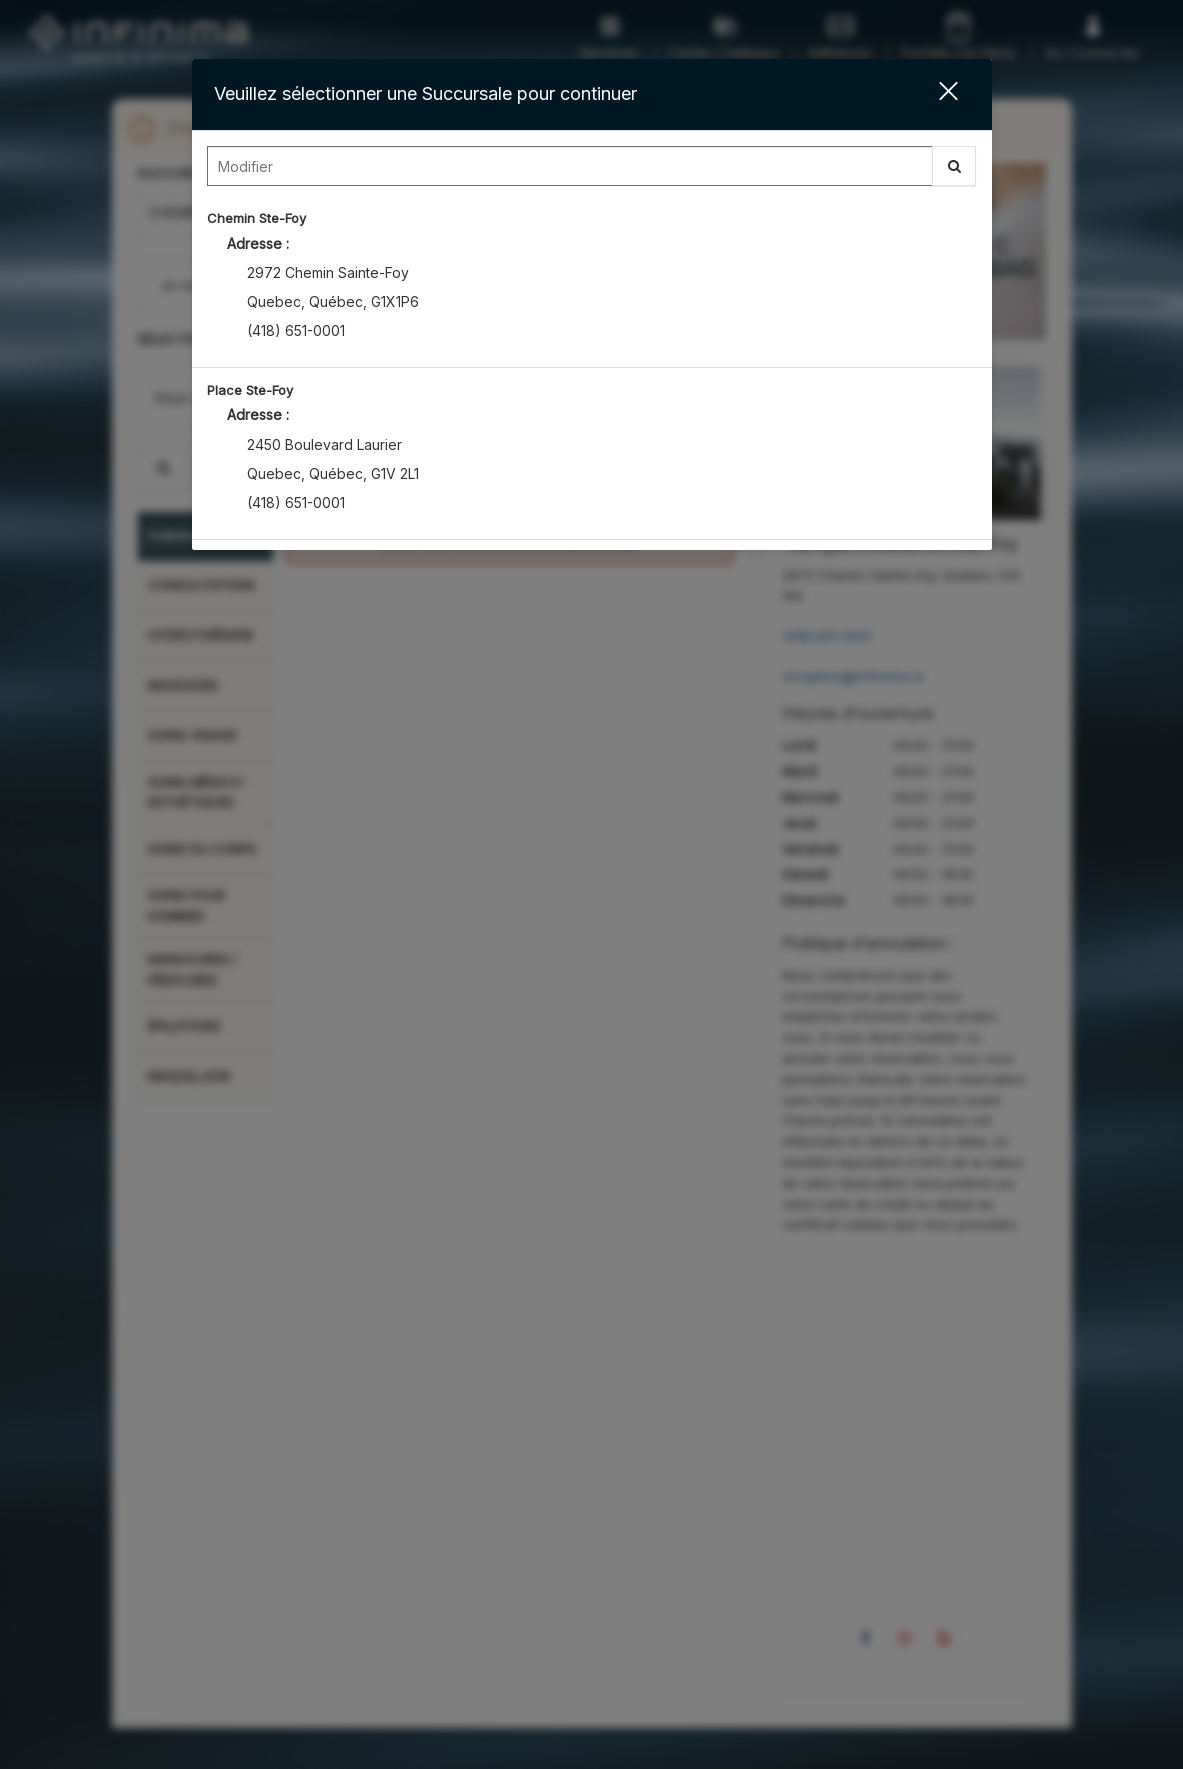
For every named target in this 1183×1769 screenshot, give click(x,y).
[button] (936, 94)
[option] (592, 282)
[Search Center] (570, 166)
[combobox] (592, 171)
